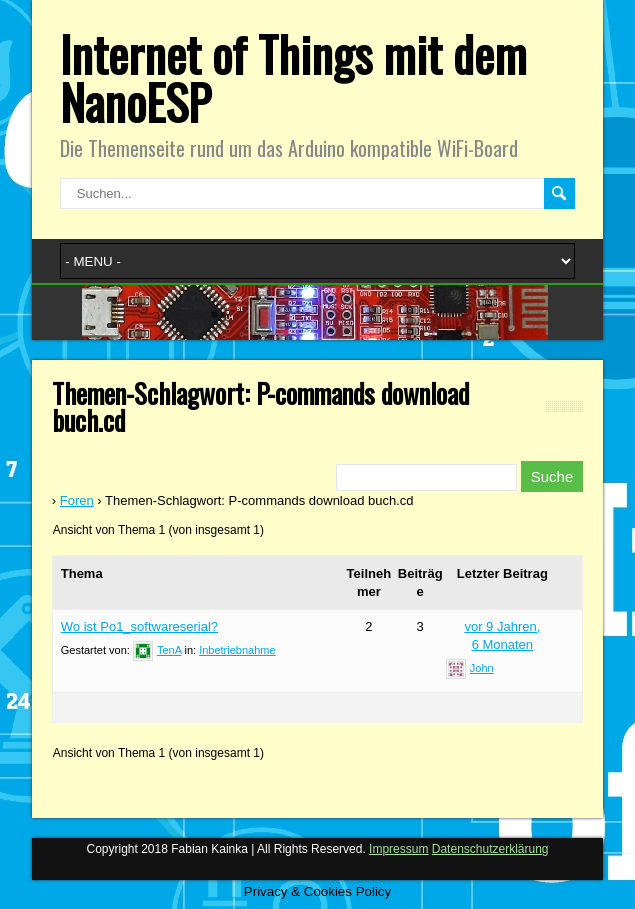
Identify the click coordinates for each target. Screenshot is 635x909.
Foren (77, 500)
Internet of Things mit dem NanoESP (293, 77)
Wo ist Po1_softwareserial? (139, 626)
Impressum (398, 849)
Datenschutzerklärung (490, 849)
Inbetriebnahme (237, 650)
